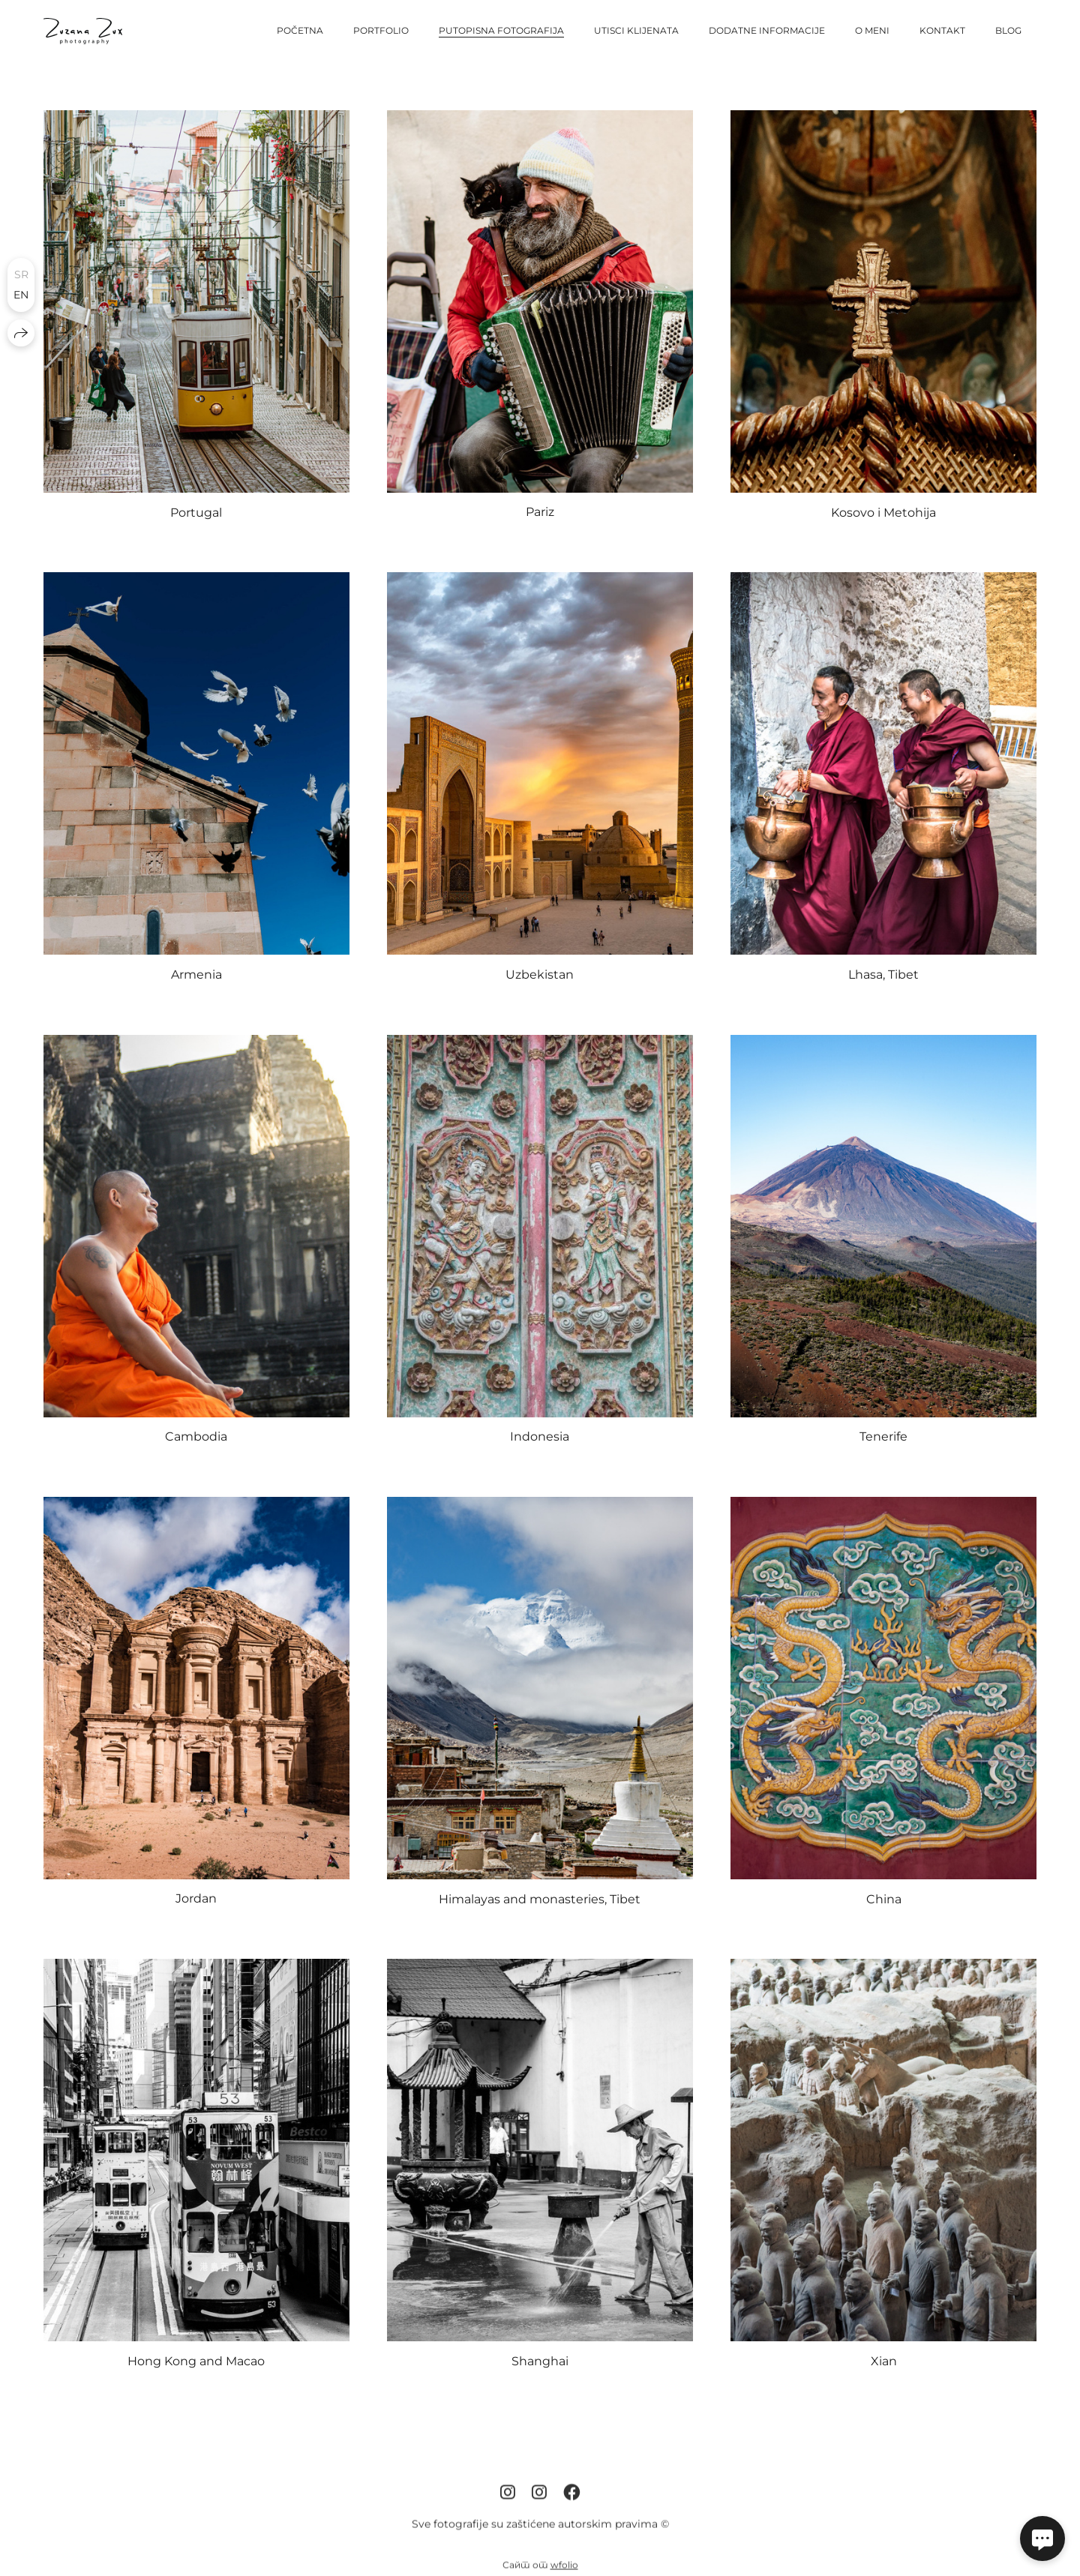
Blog (1008, 30)
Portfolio (381, 30)
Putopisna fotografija (501, 30)
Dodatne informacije (767, 30)
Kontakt (942, 30)
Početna (300, 30)
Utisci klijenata (636, 30)
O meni (872, 30)
